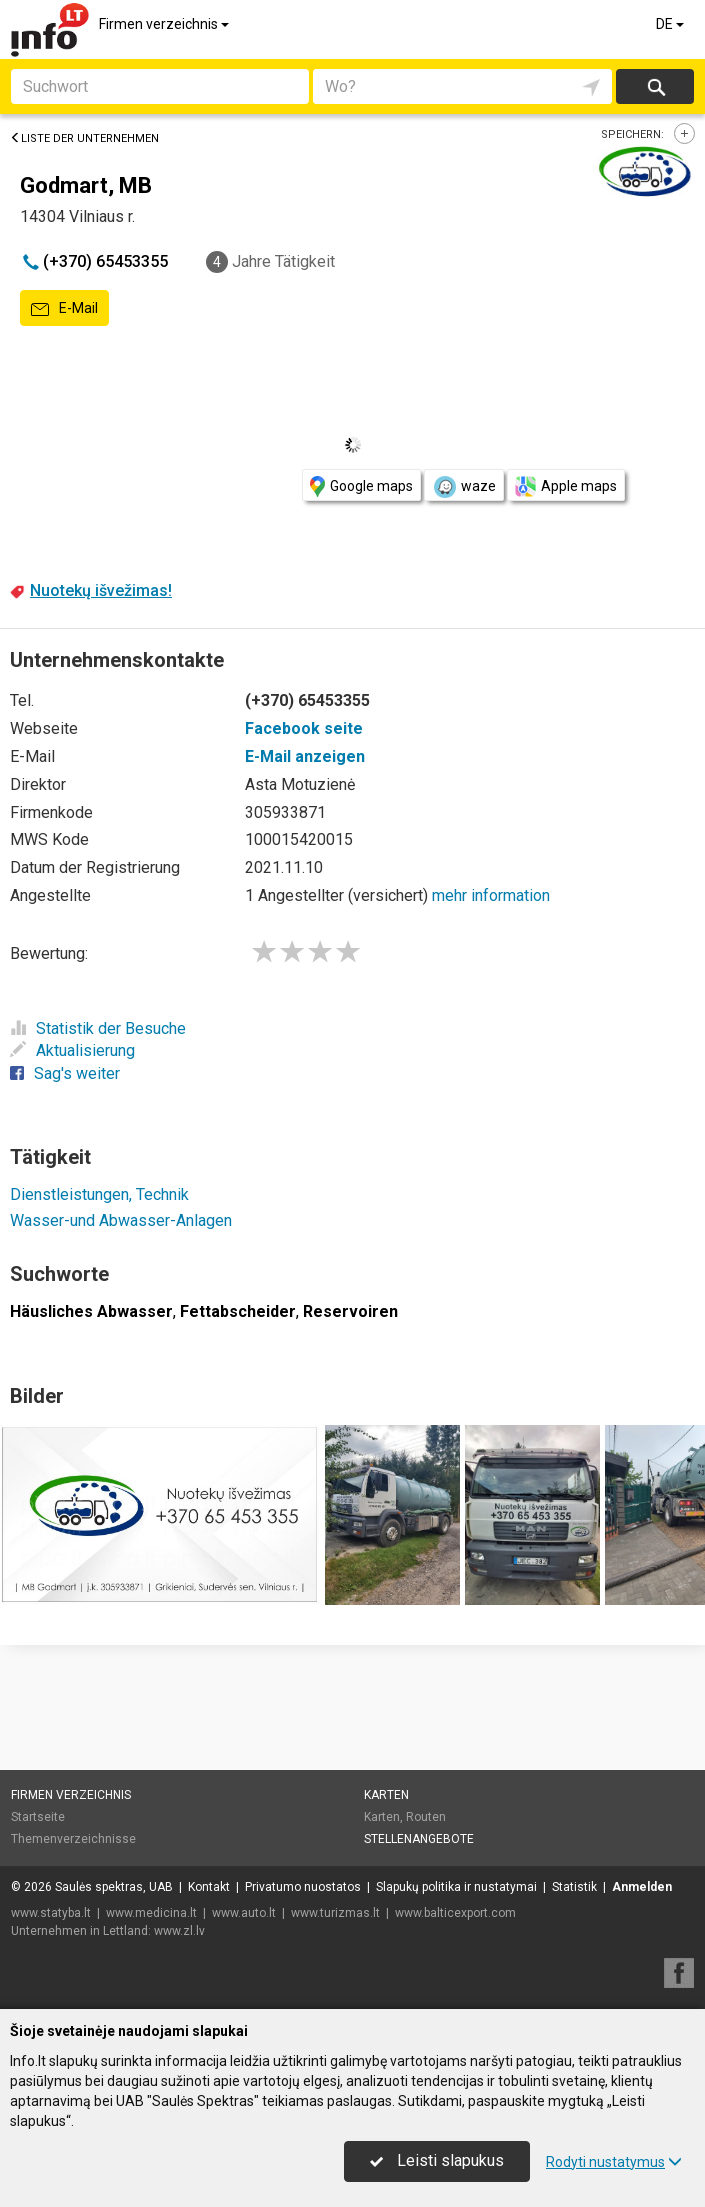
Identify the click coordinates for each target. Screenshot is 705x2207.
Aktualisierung (72, 1050)
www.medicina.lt (151, 1913)
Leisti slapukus (437, 2160)
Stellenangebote (419, 1839)
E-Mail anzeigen (305, 756)
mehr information (491, 895)
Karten (386, 1795)
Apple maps (566, 486)
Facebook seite (304, 728)
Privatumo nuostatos (303, 1887)
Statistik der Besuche (98, 1028)
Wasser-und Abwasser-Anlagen (121, 1220)
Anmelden (642, 1887)
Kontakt (209, 1887)
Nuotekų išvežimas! (101, 590)
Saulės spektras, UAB (114, 1887)
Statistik (574, 1887)
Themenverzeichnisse (73, 1839)
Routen (426, 1817)
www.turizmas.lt (335, 1913)
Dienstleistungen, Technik (99, 1194)
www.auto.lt (244, 1913)
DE (671, 24)
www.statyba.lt (51, 1913)
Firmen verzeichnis (165, 24)
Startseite (38, 1817)
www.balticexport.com (455, 1913)
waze (464, 487)
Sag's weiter (65, 1073)
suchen (655, 86)
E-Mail (64, 309)
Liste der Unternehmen (84, 138)
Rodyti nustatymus (614, 2162)
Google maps (361, 486)
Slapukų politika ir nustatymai (456, 1887)
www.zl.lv (179, 1931)
